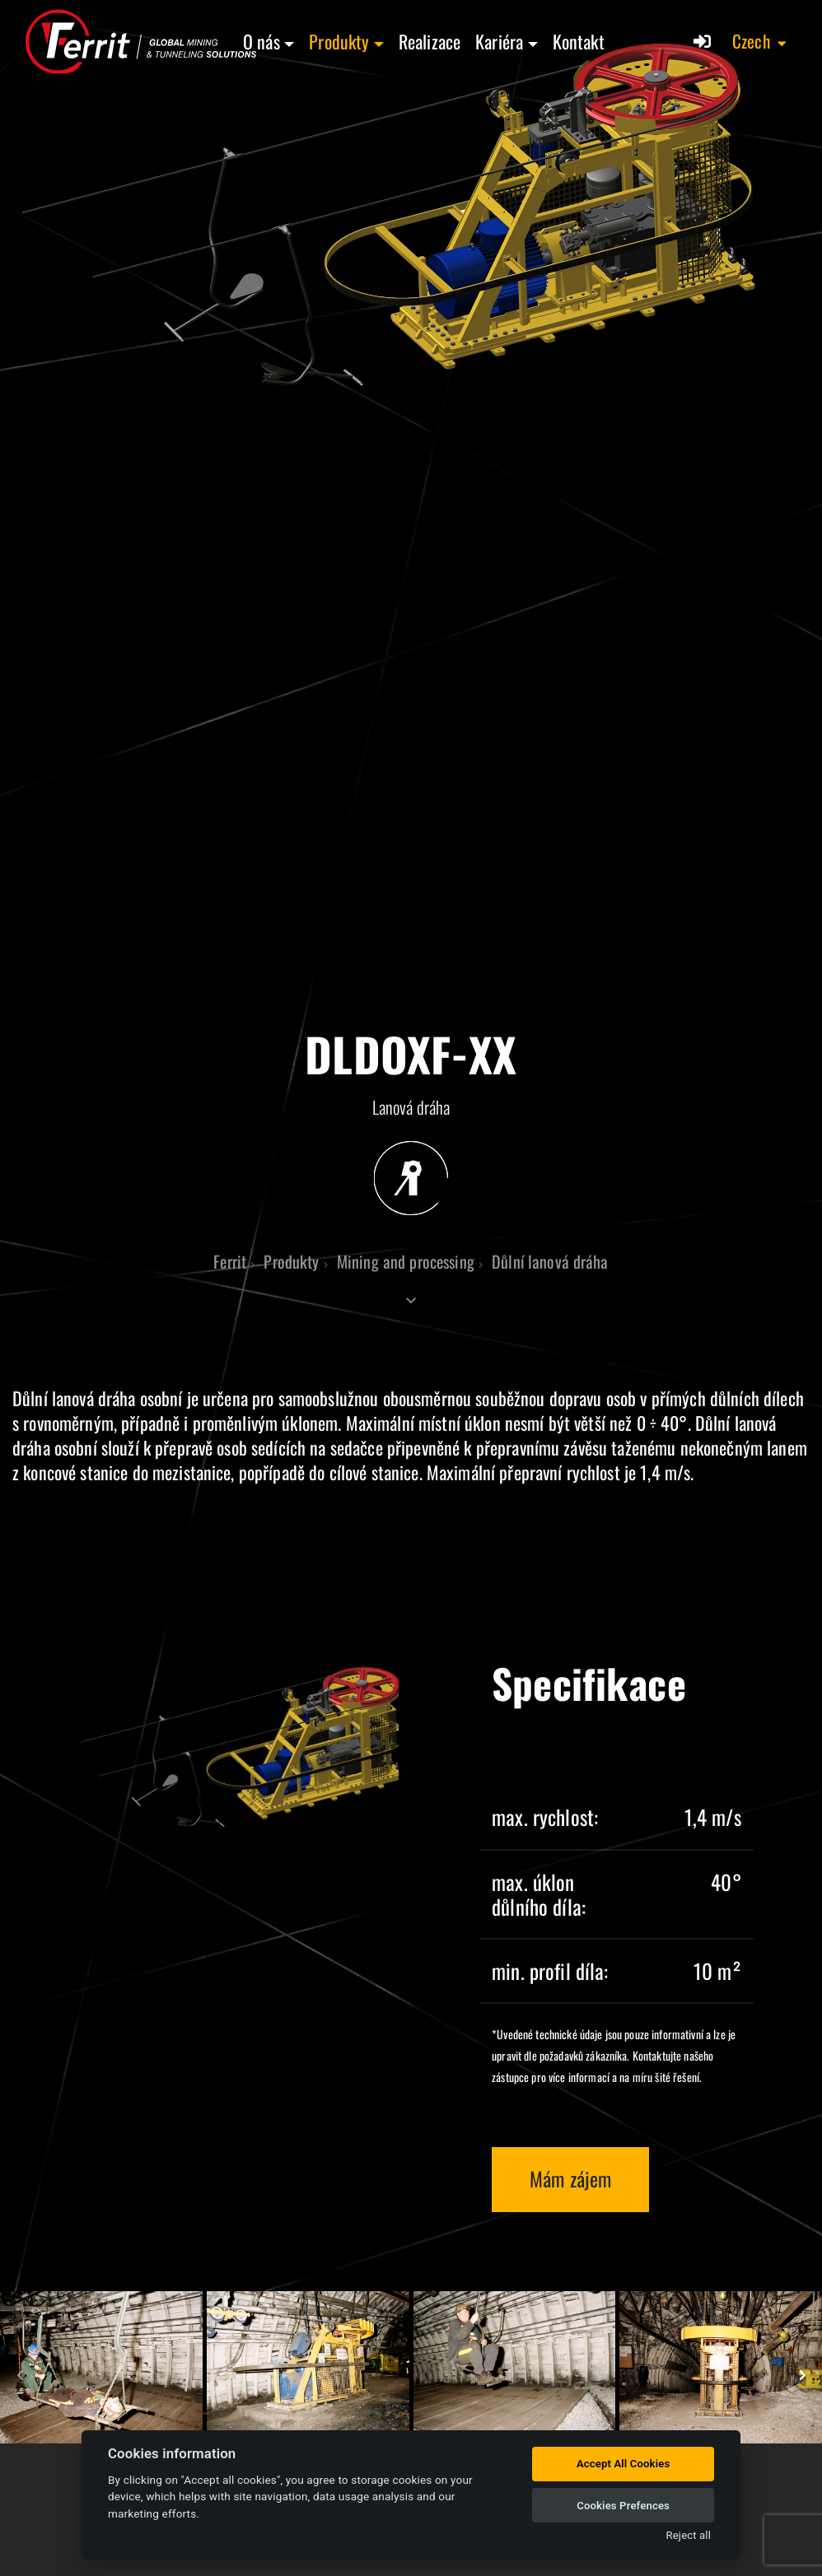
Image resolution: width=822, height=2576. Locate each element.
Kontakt (579, 41)
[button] (760, 41)
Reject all (688, 2535)
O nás (261, 41)
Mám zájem (570, 2178)
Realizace (429, 41)
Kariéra (499, 41)
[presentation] (20, 2375)
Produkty (339, 41)
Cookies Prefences (623, 2505)
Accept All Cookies (623, 2463)
